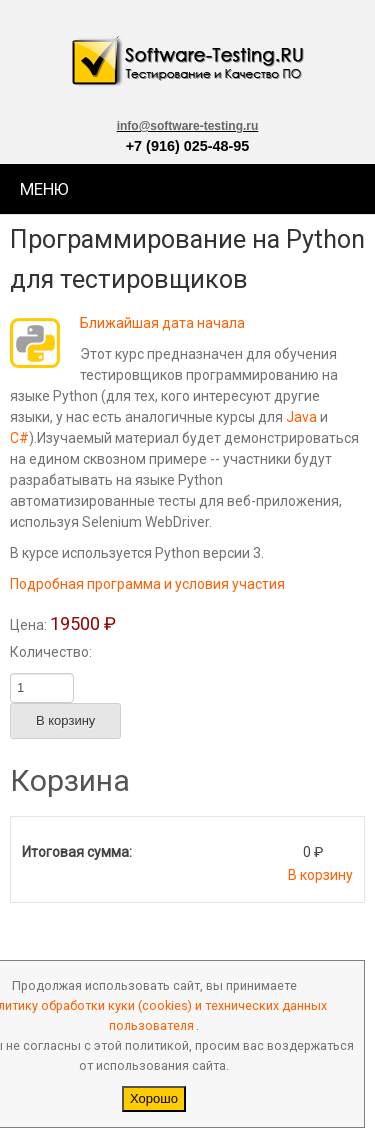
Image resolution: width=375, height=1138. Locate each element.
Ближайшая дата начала (162, 323)
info (188, 126)
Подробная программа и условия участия (147, 584)
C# (19, 438)
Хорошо (154, 1098)
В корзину (320, 875)
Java (301, 417)
